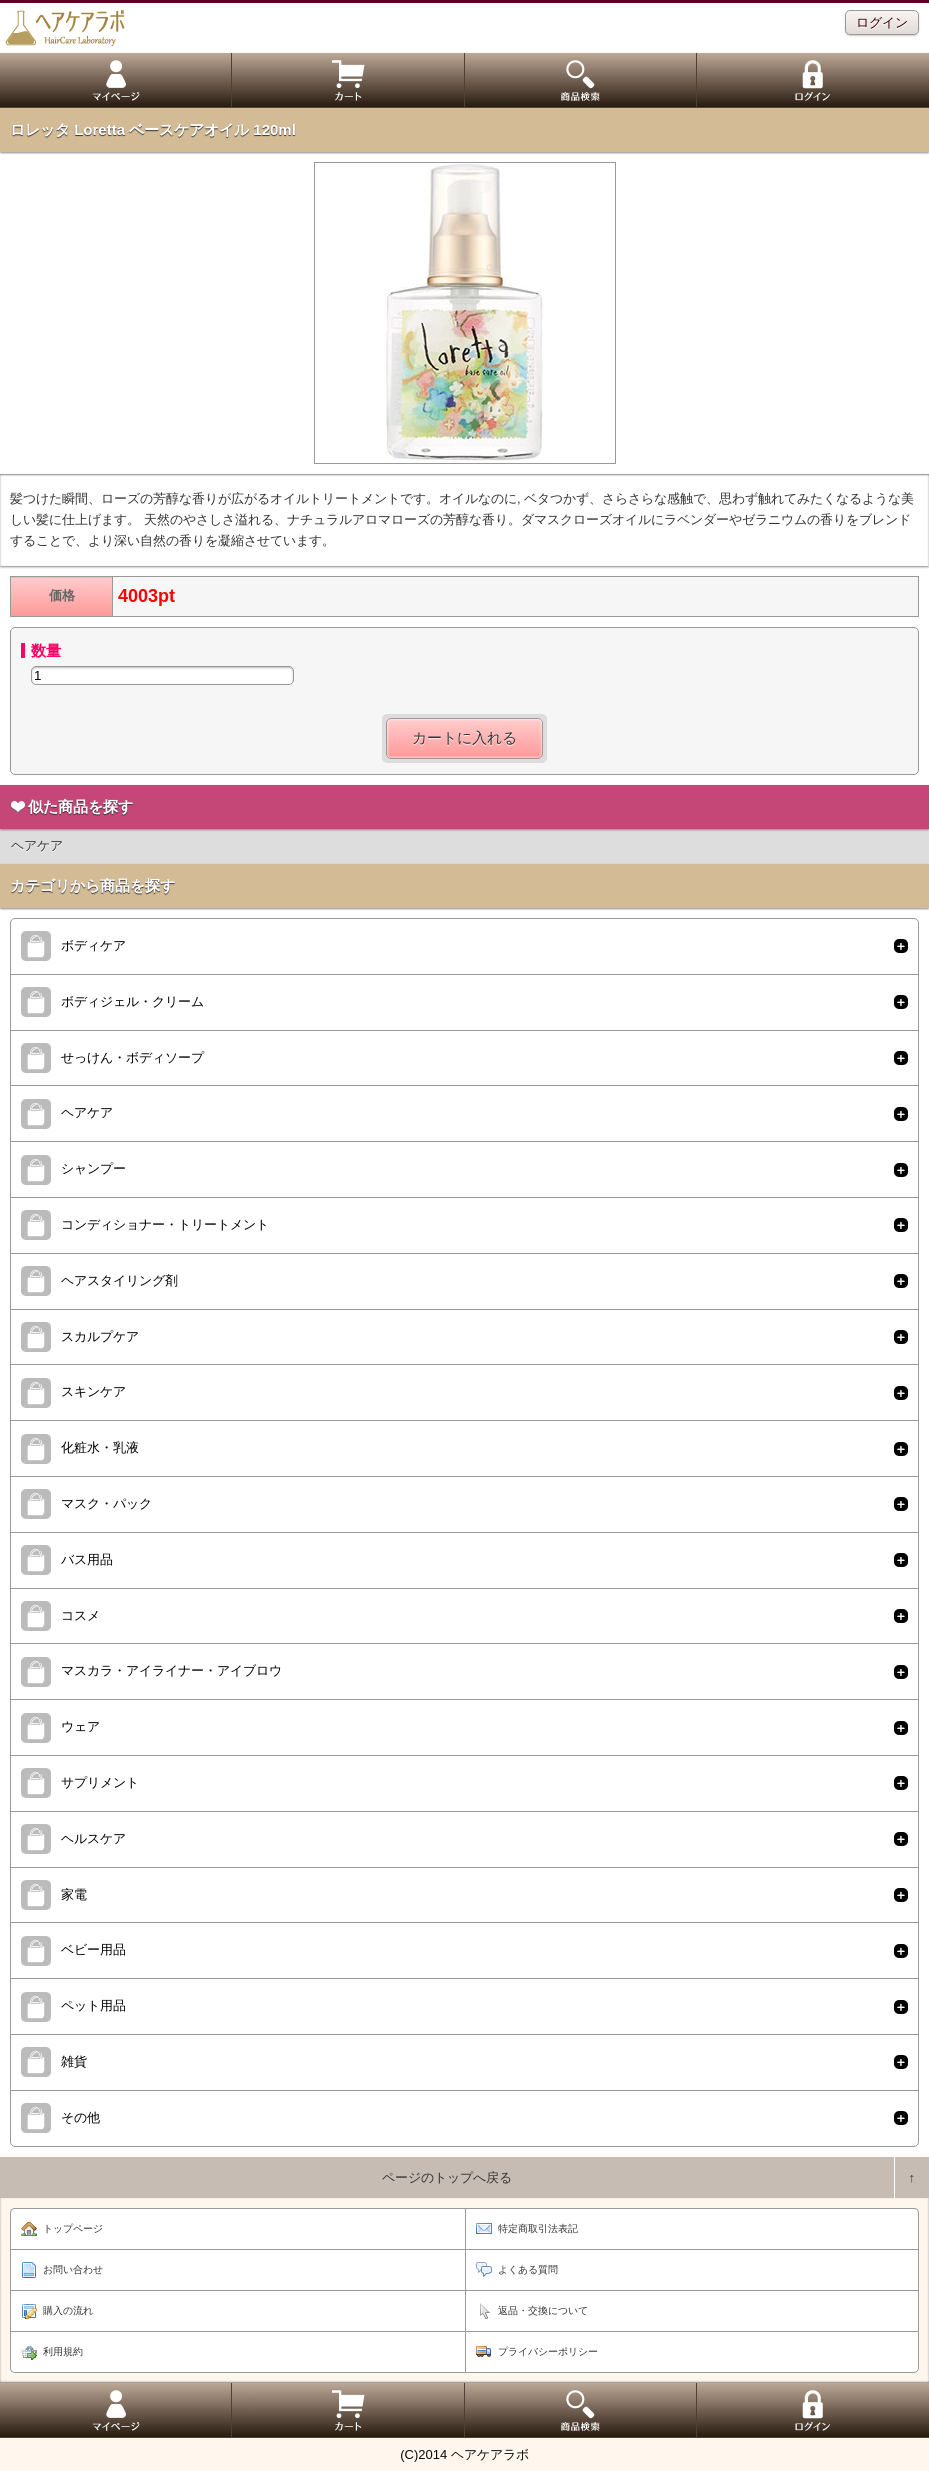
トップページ (73, 2228)
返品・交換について (543, 2310)
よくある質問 (528, 2269)
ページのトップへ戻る (447, 2177)
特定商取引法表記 (538, 2228)
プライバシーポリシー (548, 2351)
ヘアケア (37, 845)
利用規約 (63, 2351)
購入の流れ (68, 2310)
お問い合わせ (73, 2269)
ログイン (882, 22)
